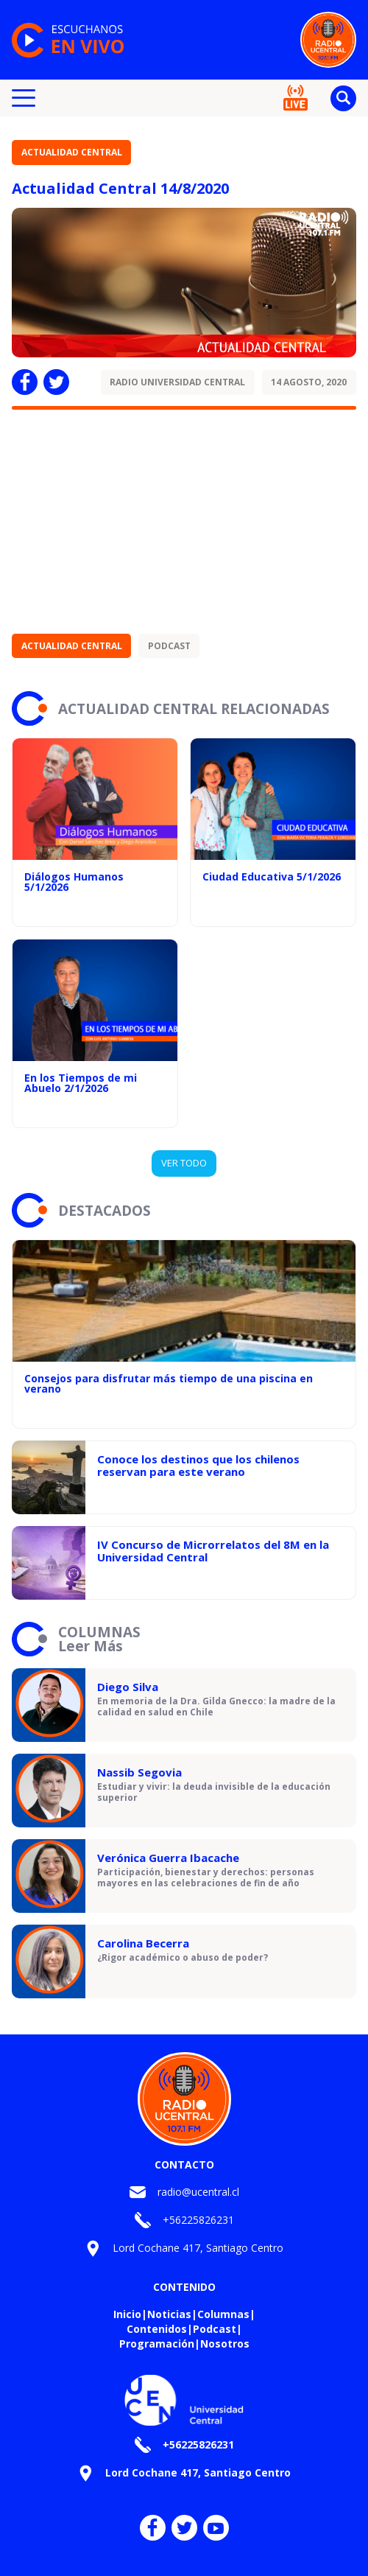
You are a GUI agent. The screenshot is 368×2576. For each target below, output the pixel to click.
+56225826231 (198, 2220)
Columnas (223, 2314)
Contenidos (157, 2329)
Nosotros (225, 2344)
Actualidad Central (71, 152)
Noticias (169, 2314)
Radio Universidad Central (177, 382)
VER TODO (184, 1162)
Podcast (169, 646)
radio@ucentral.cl (198, 2192)
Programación (156, 2344)
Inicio (127, 2314)
